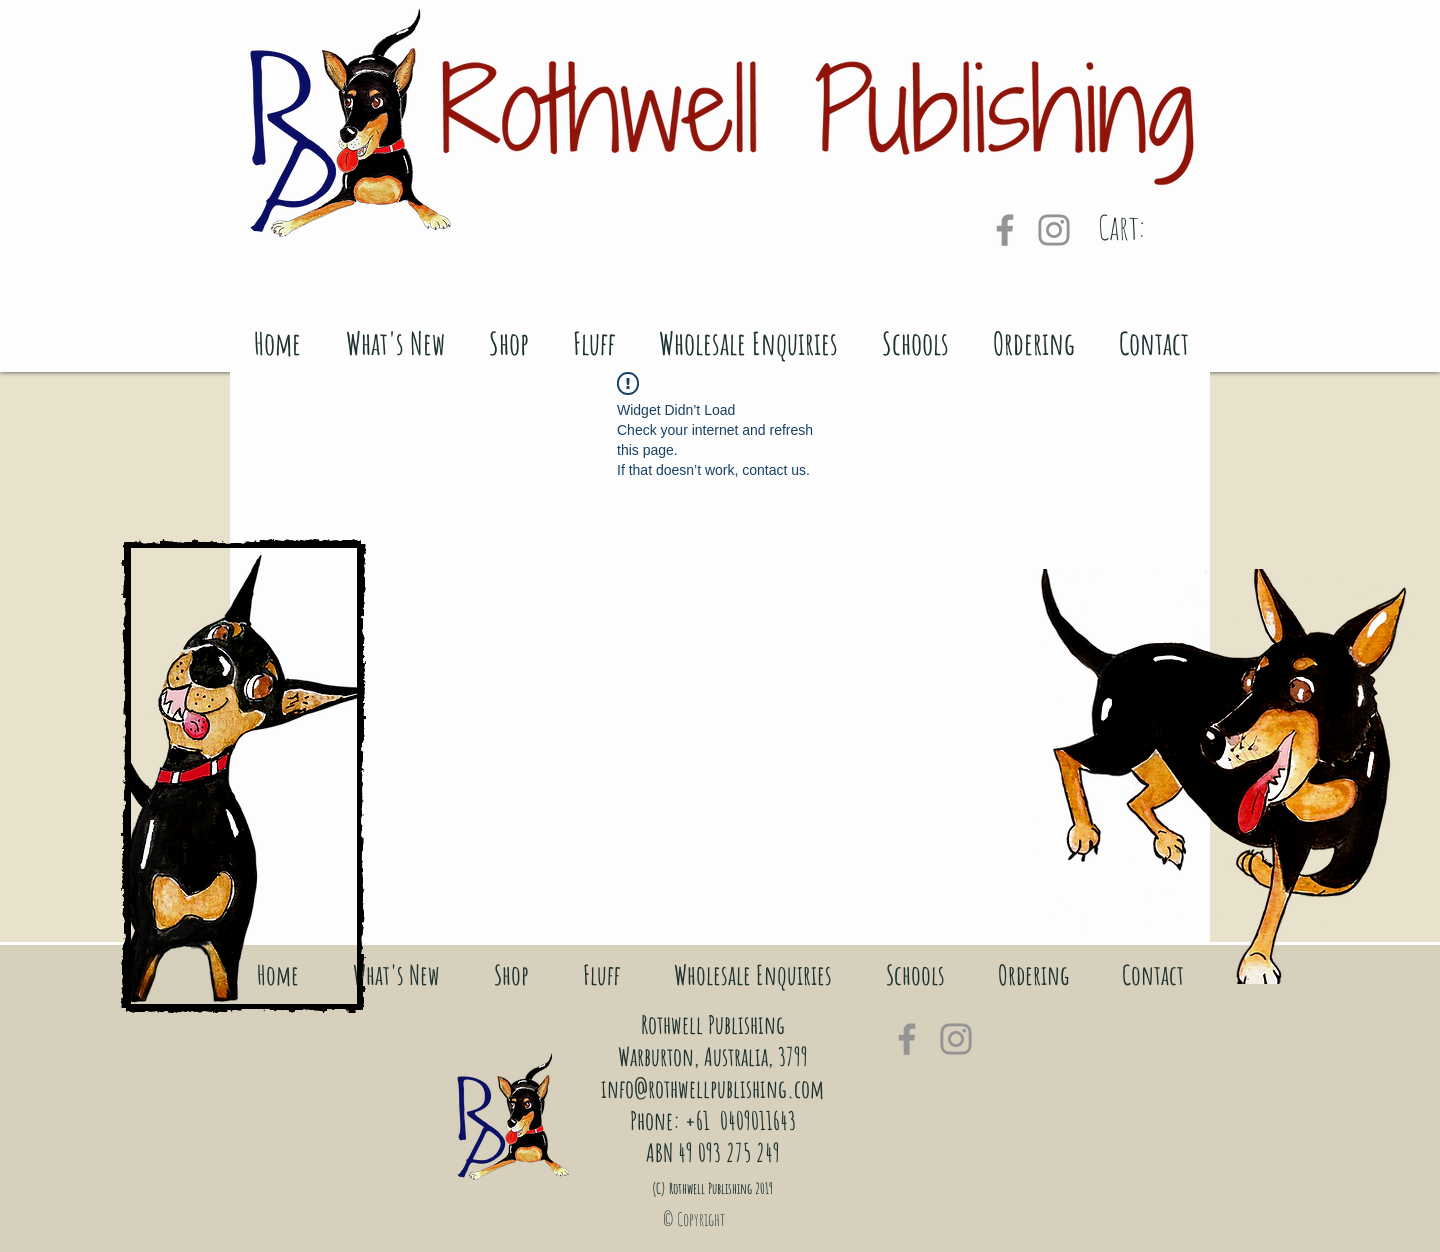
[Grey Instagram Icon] (1054, 230)
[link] (1148, 228)
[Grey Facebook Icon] (1005, 230)
